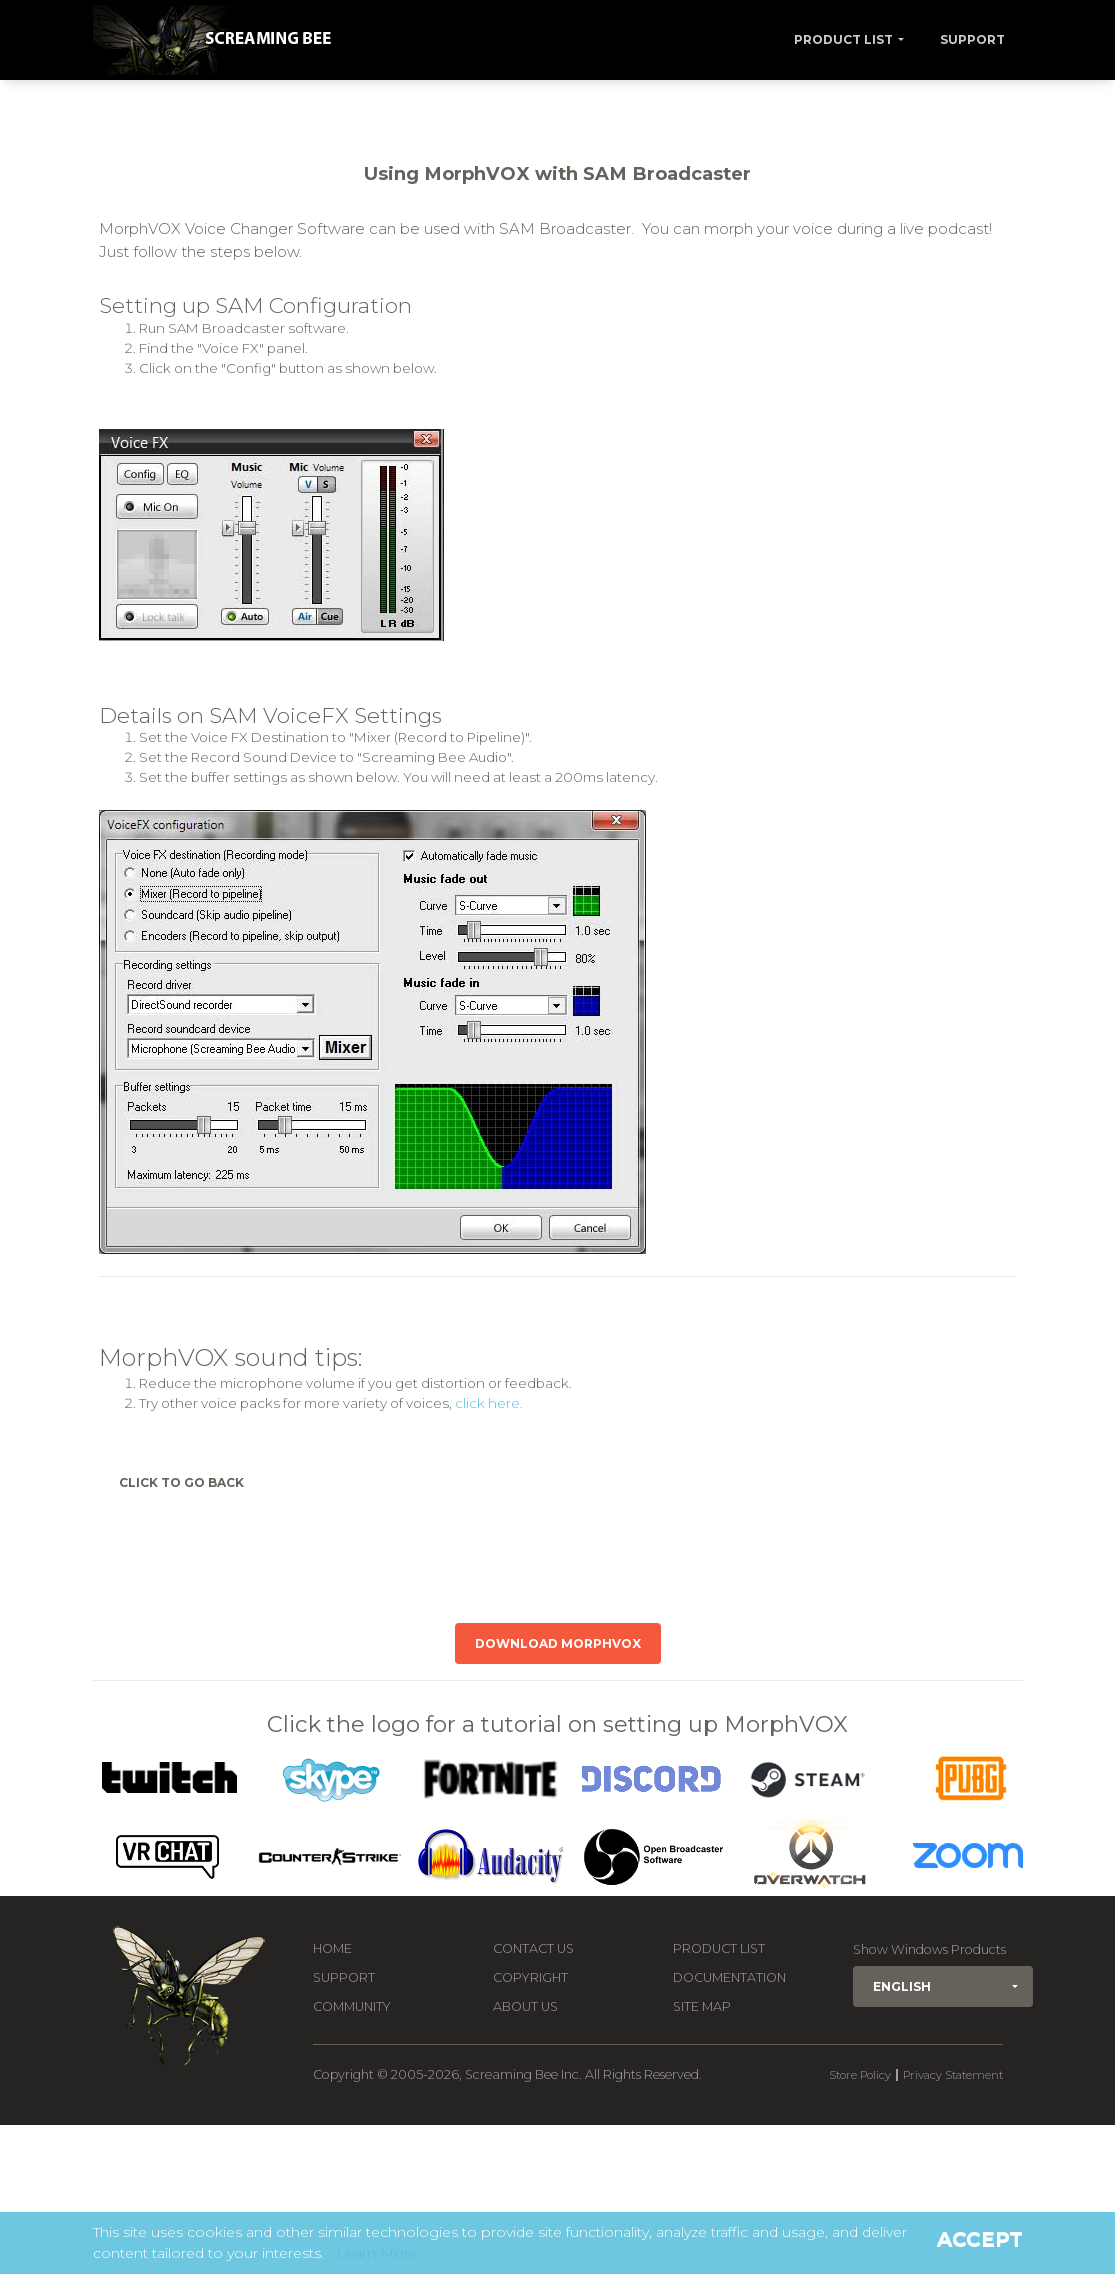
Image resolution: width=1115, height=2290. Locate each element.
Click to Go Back (181, 1482)
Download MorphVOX (558, 1643)
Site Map (702, 2006)
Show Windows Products (929, 1949)
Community (352, 2006)
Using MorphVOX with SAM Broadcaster (557, 173)
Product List (843, 39)
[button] (943, 1986)
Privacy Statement (953, 2075)
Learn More (377, 2253)
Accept (980, 2239)
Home (332, 1948)
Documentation (729, 1977)
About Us (525, 2006)
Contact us (533, 1948)
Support (972, 39)
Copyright (530, 1977)
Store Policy (860, 2075)
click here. (489, 1403)
